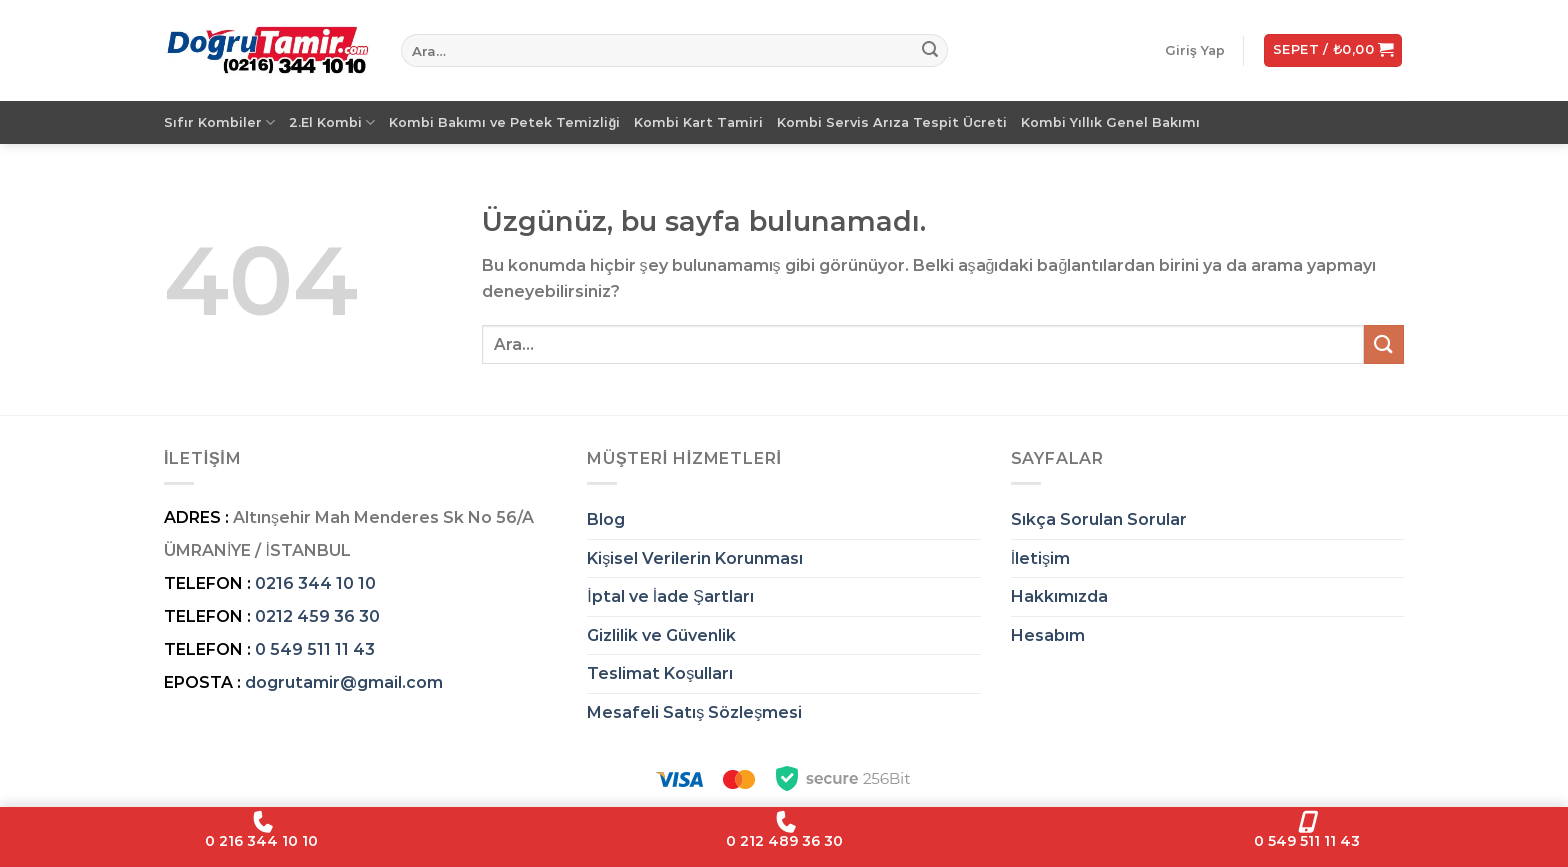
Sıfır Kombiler (219, 122)
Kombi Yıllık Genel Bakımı (1110, 122)
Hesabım (1048, 635)
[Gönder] (930, 51)
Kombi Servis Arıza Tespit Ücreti (892, 122)
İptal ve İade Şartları (670, 596)
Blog (606, 519)
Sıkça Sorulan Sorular (1099, 519)
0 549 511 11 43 (315, 649)
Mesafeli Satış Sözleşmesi (694, 712)
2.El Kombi (332, 122)
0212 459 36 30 (317, 616)
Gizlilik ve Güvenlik (661, 635)
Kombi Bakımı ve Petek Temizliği (504, 122)
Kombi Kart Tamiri (698, 122)
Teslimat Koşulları (660, 673)
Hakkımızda (1059, 596)
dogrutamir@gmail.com (344, 682)
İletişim (1040, 558)
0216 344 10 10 (315, 583)
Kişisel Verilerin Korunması (695, 558)
